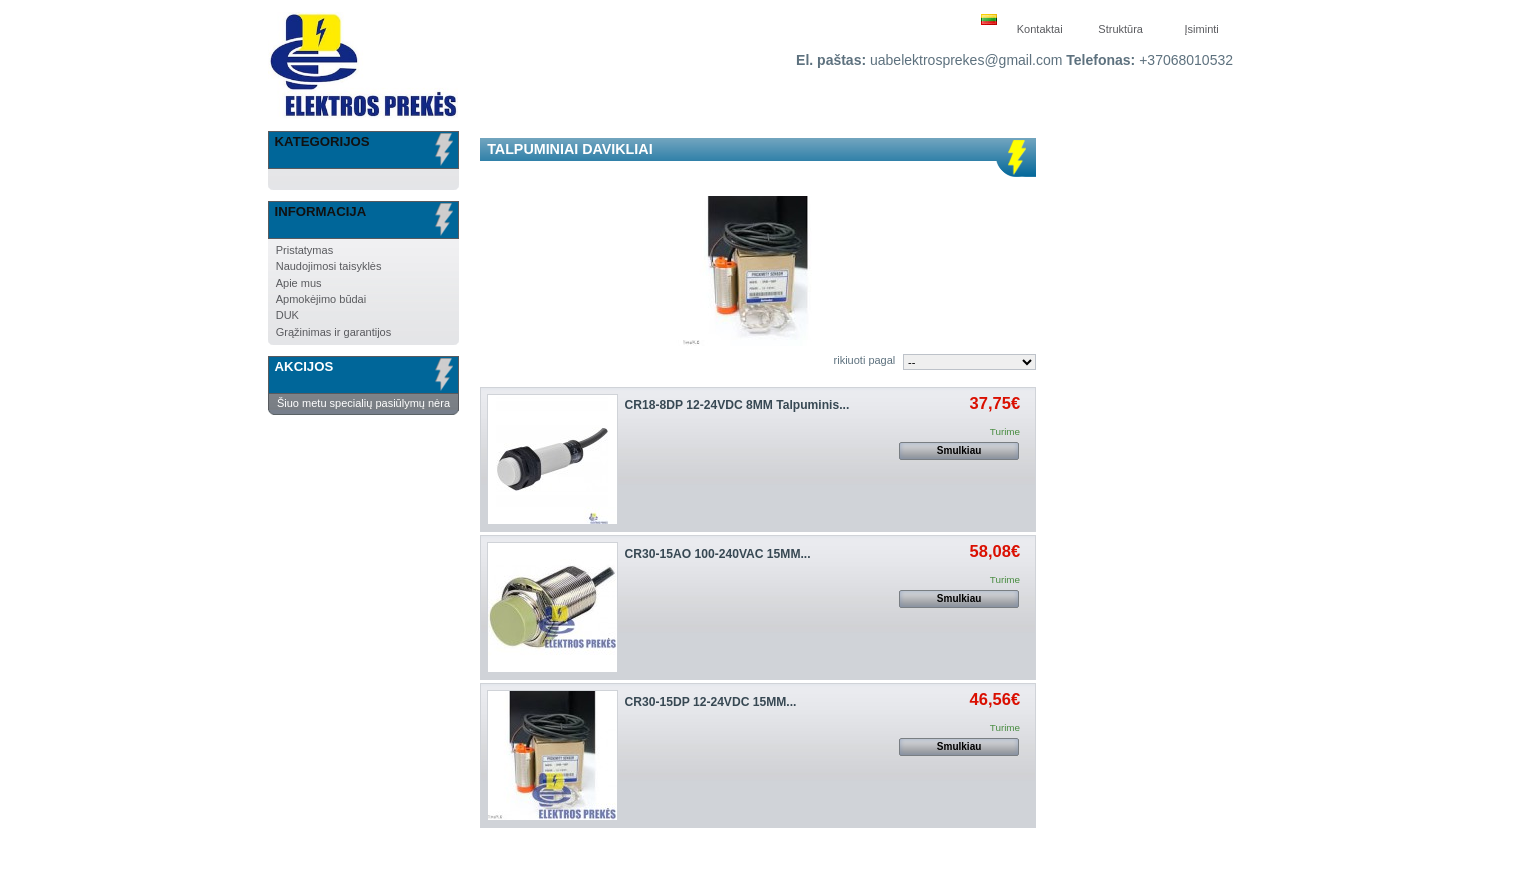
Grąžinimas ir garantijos (334, 332)
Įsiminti (1202, 29)
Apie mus (299, 283)
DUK (287, 315)
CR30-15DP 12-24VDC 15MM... (711, 702)
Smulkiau (959, 450)
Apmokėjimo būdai (321, 299)
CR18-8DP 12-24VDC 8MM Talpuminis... (737, 405)
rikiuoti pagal (865, 360)
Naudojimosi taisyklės (329, 266)
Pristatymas (304, 250)
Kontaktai (1040, 29)
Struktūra (1120, 29)
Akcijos (304, 366)
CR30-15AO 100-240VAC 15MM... (718, 554)
